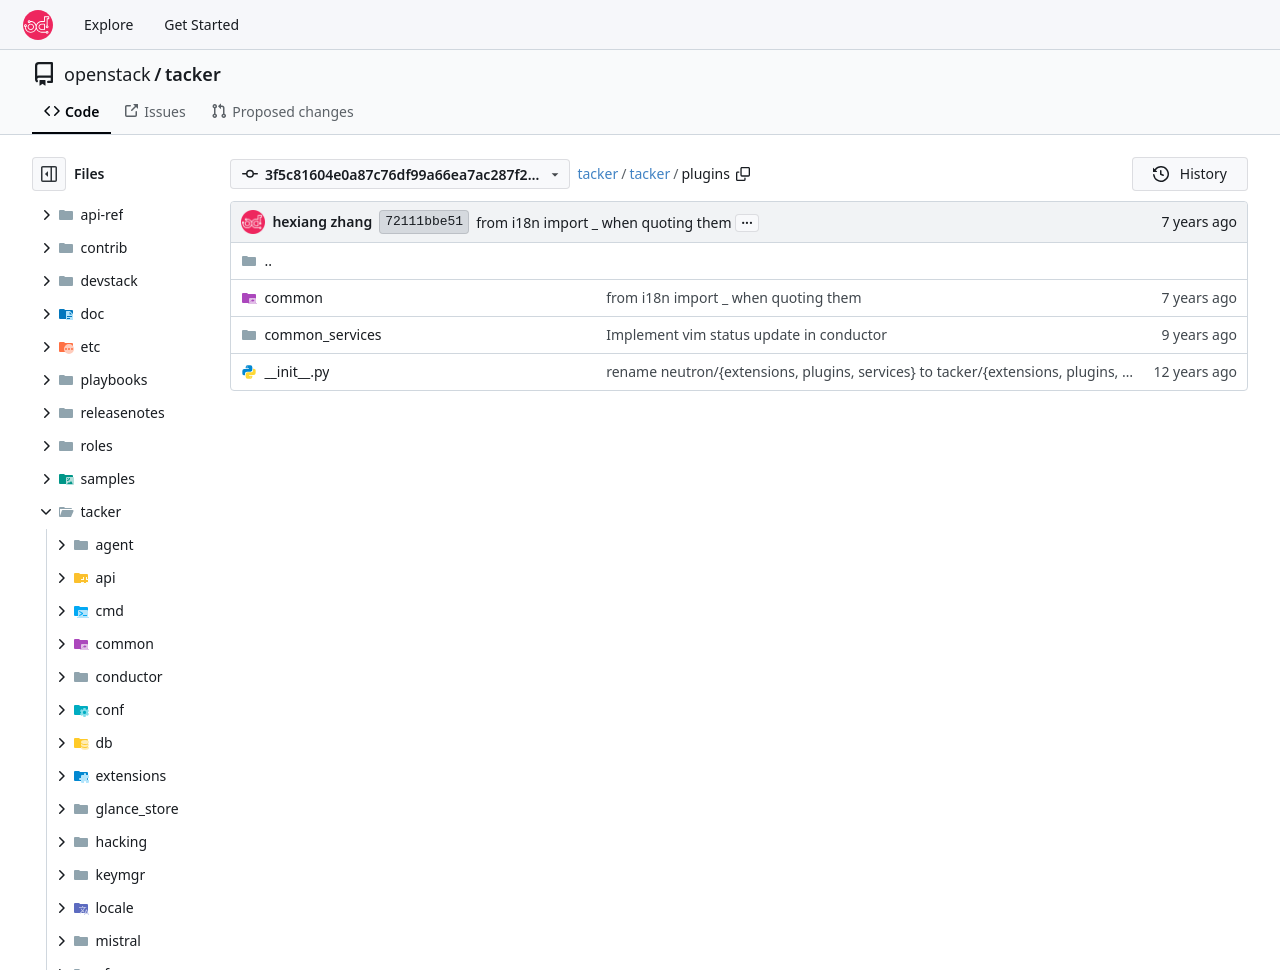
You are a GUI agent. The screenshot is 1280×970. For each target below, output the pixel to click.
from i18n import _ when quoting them (603, 222)
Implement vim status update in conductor (746, 334)
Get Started (201, 24)
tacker (193, 74)
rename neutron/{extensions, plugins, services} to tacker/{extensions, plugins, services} (893, 371)
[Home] (38, 25)
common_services (322, 334)
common (293, 297)
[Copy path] (743, 174)
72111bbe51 (424, 221)
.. (256, 260)
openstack (107, 74)
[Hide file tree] (49, 174)
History (1190, 173)
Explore (108, 24)
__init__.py (296, 371)
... (747, 221)
